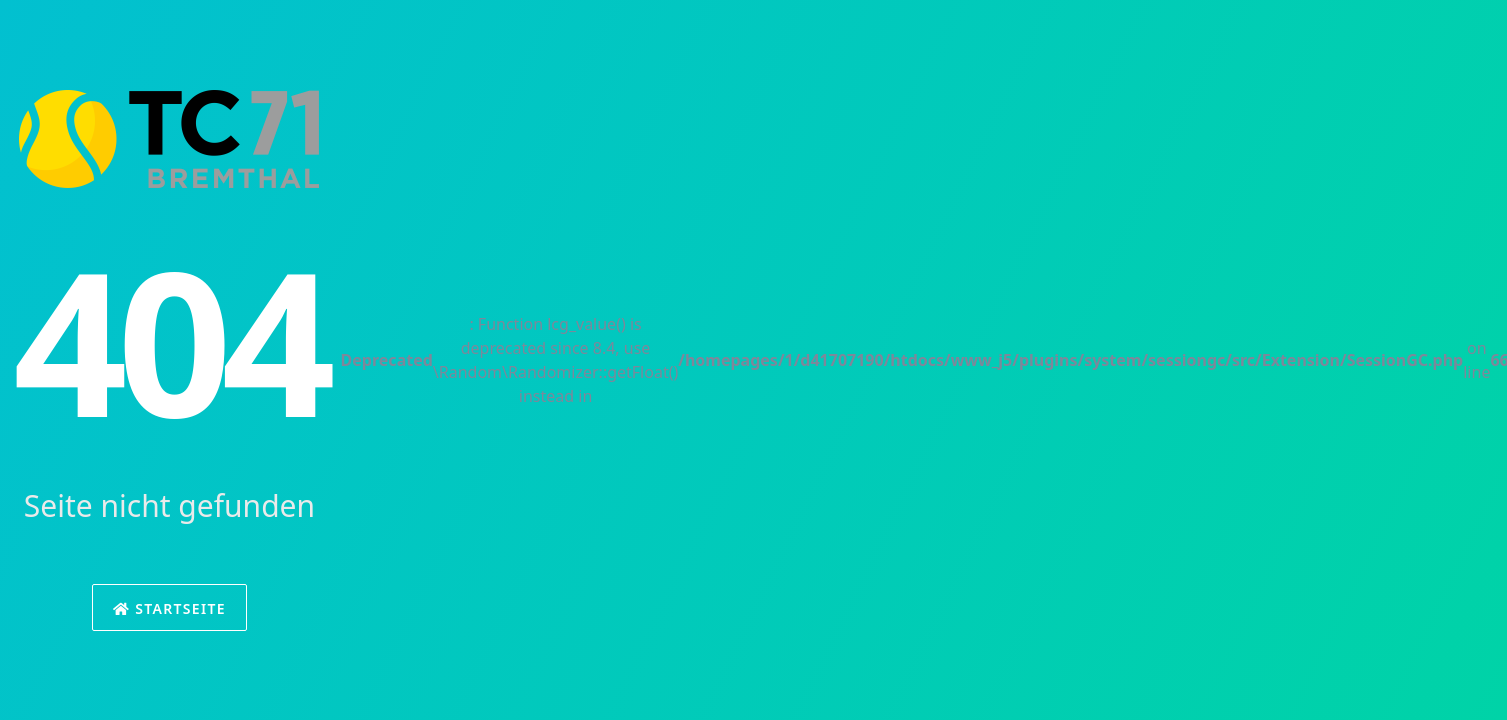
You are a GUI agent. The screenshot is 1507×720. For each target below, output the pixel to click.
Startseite (169, 608)
